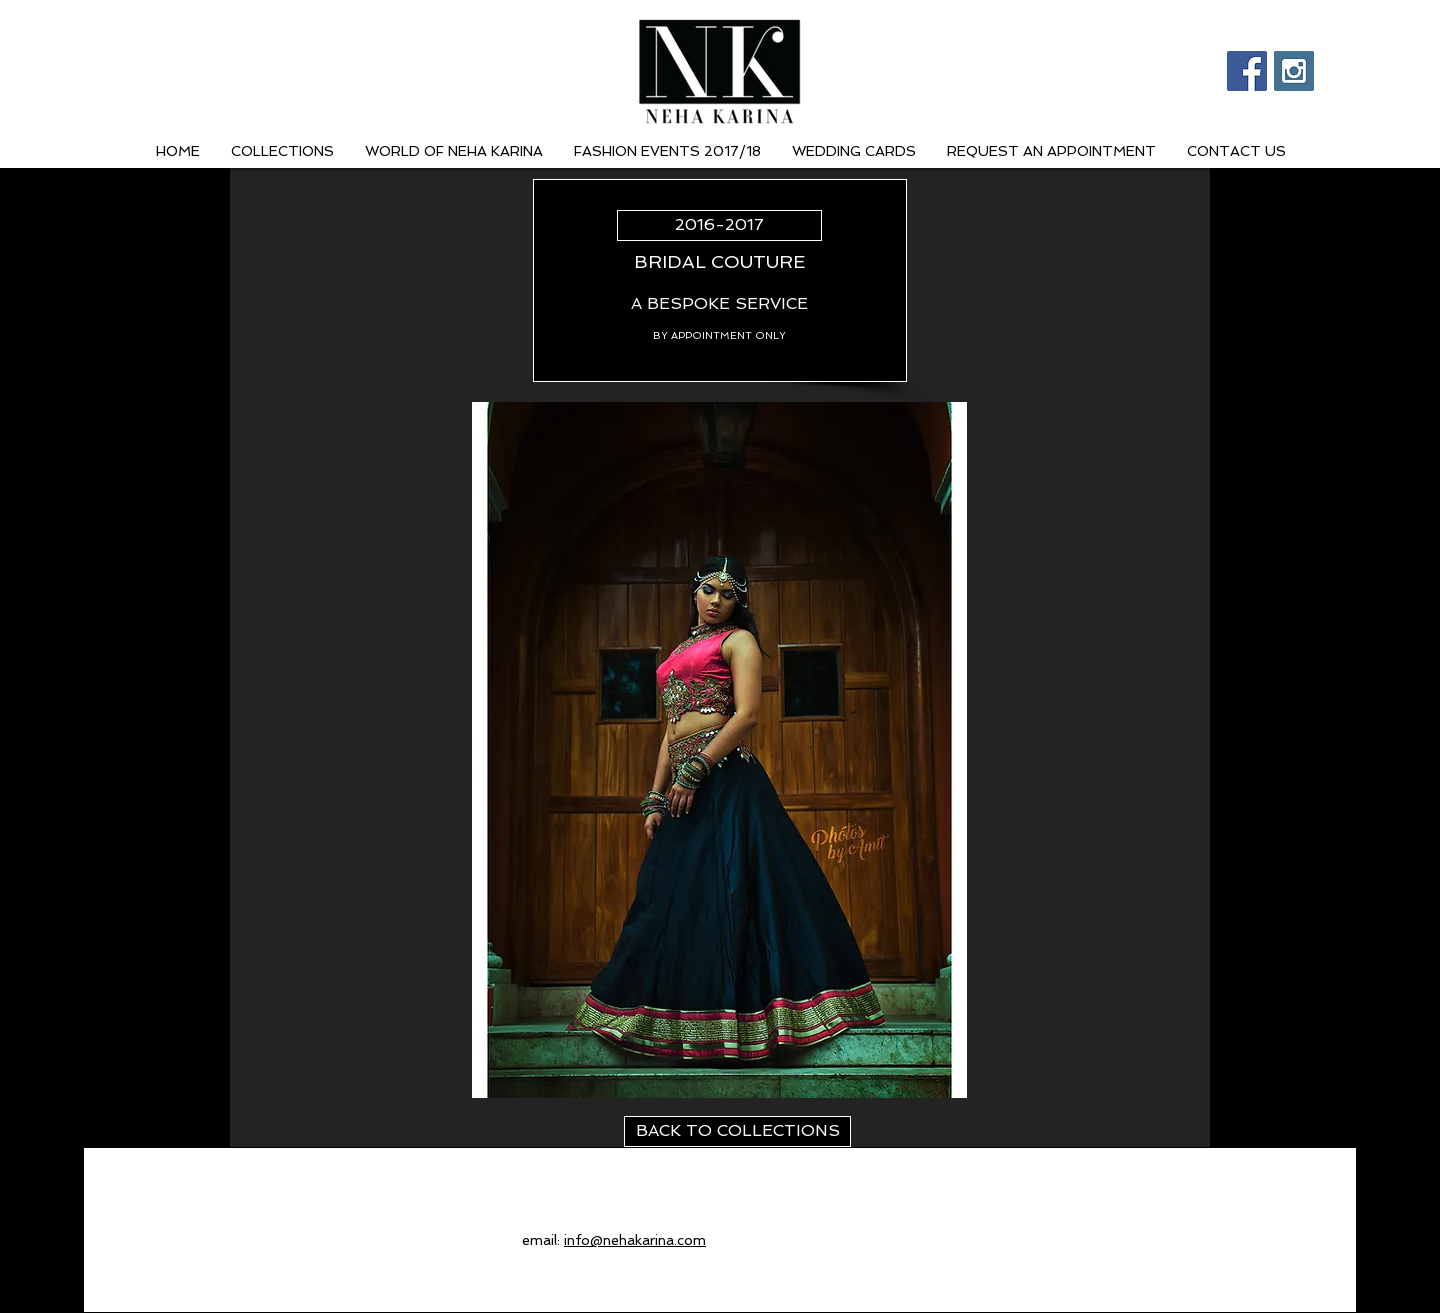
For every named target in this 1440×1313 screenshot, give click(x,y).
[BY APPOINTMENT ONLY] (719, 335)
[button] (719, 750)
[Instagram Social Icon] (1294, 71)
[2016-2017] (719, 225)
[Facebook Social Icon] (1247, 71)
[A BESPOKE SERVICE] (719, 304)
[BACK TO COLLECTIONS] (737, 1131)
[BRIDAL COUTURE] (719, 261)
